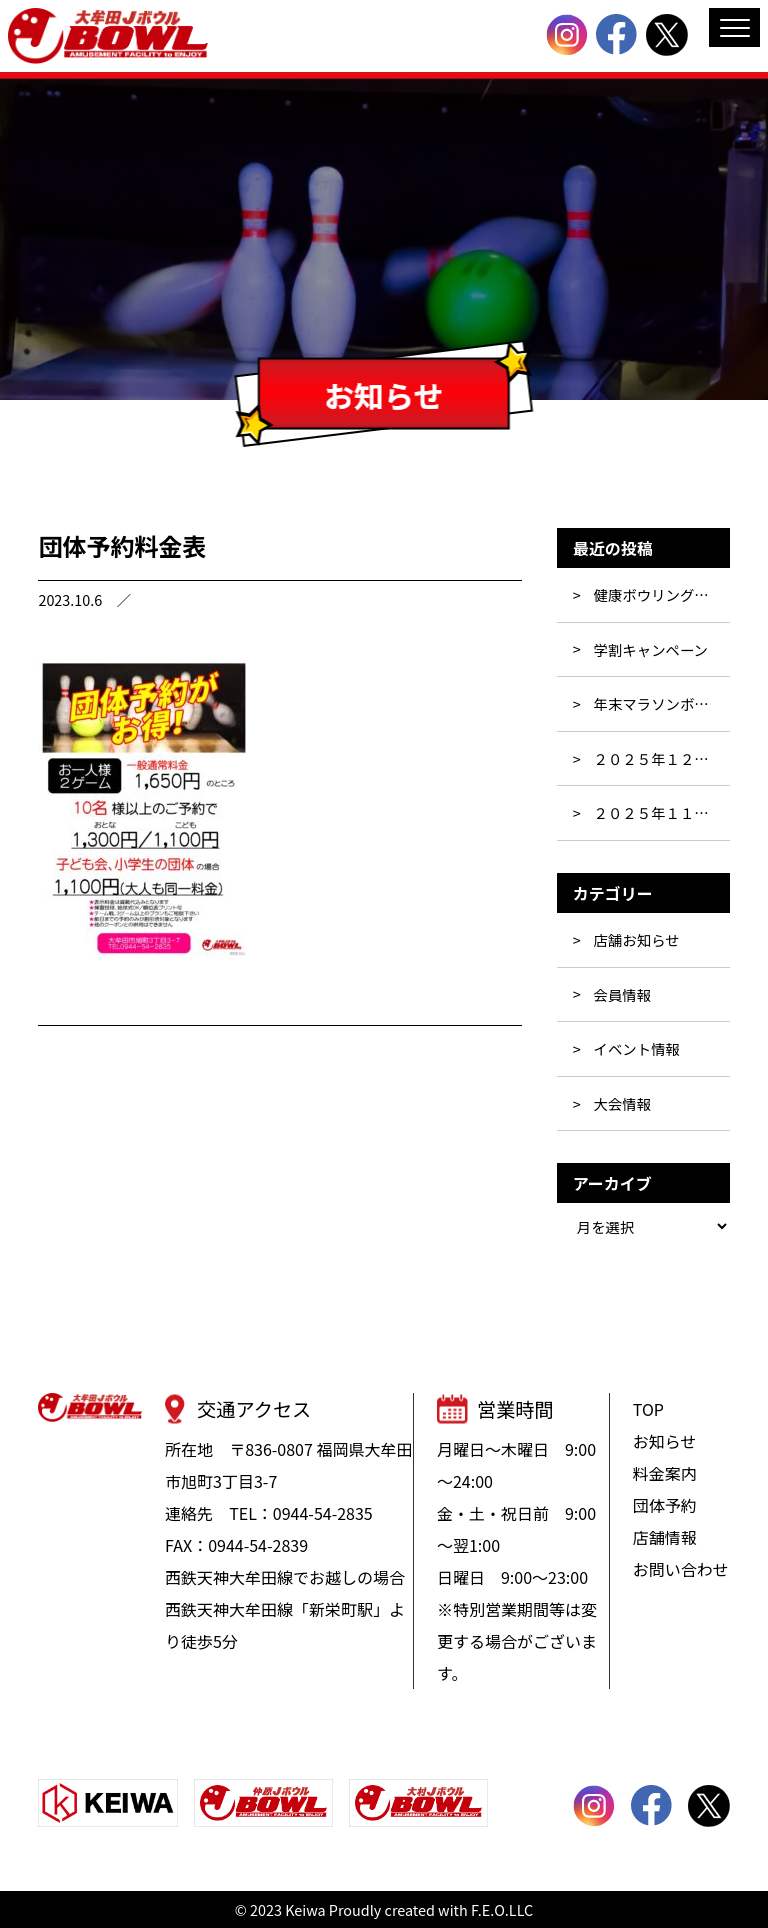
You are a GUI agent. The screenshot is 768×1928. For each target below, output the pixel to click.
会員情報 (623, 994)
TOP (648, 1409)
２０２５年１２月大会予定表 (662, 758)
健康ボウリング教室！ (662, 594)
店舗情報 (665, 1537)
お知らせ (665, 1441)
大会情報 (623, 1103)
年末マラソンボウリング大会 (662, 703)
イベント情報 (637, 1048)
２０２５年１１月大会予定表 (662, 812)
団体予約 (665, 1505)
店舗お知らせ (637, 939)
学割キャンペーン (651, 649)
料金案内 (665, 1473)
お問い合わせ (681, 1569)
